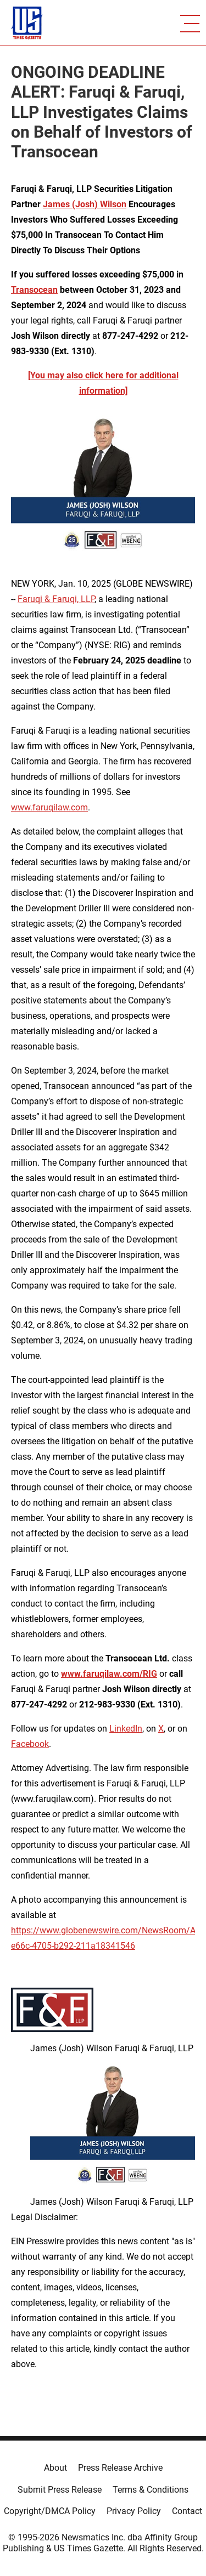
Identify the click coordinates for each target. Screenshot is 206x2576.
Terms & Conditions (150, 2489)
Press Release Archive (120, 2467)
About (55, 2467)
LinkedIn (125, 1728)
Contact (187, 2511)
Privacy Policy (134, 2511)
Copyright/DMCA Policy (50, 2511)
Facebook (30, 1744)
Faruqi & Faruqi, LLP (56, 599)
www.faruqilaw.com (49, 807)
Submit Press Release (60, 2489)
